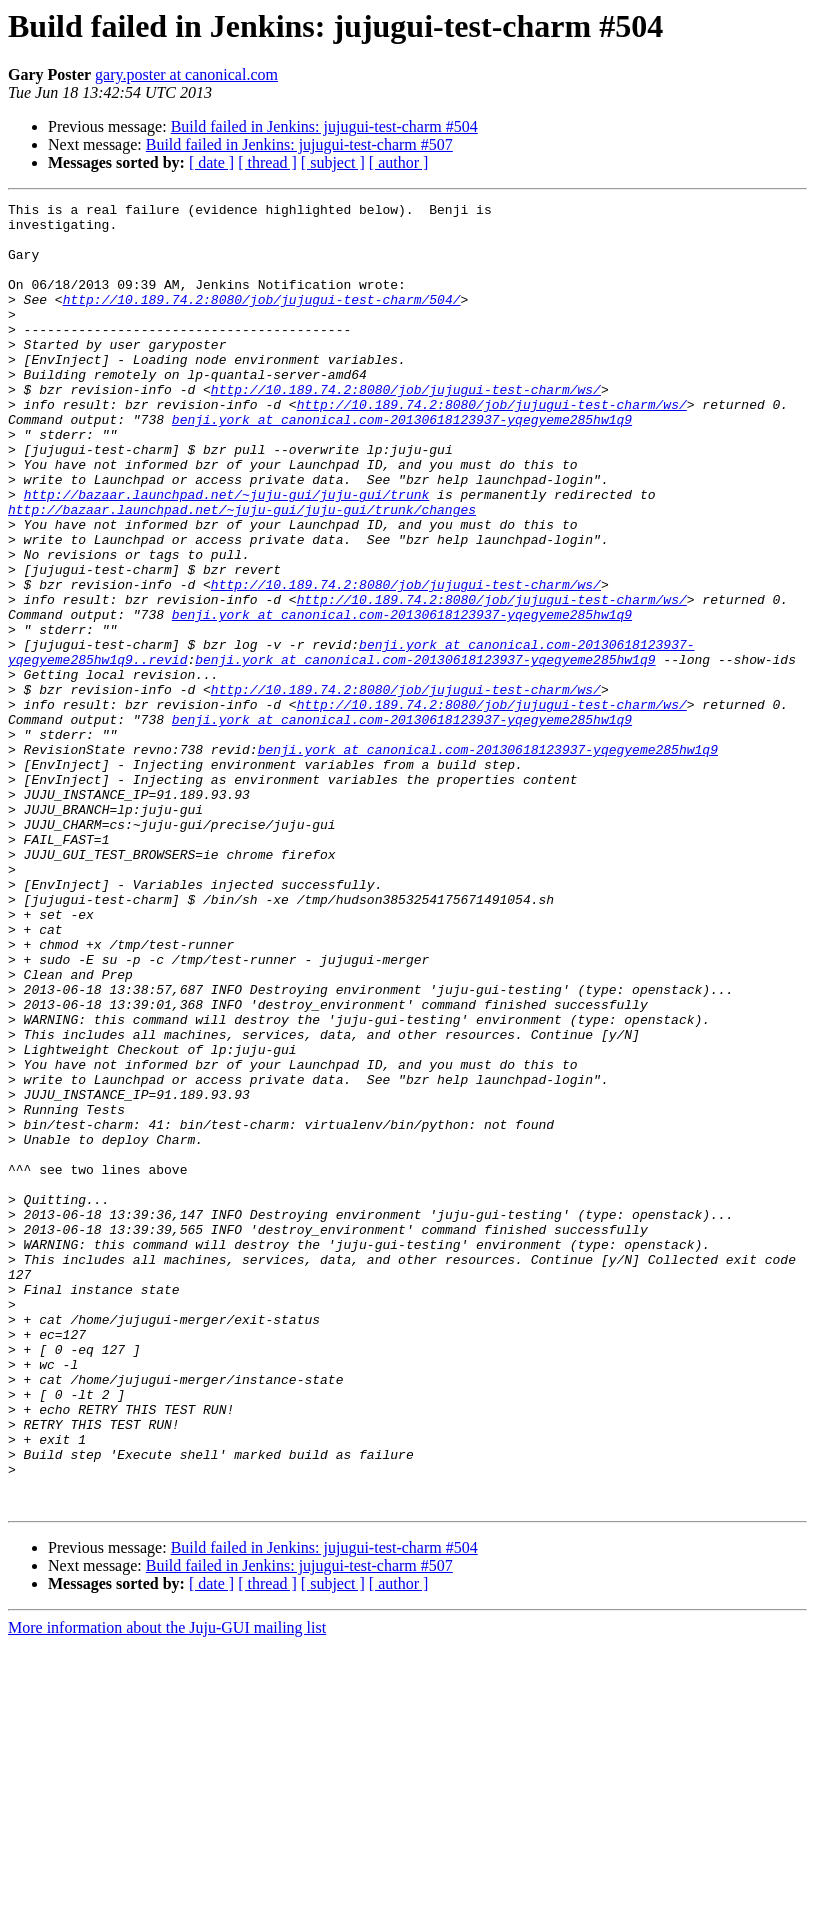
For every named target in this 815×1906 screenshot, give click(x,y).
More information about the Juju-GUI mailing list (167, 1888)
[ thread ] (267, 162)
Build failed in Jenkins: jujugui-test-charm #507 (299, 144)
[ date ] (211, 162)
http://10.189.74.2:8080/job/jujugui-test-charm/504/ (262, 320)
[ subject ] (333, 162)
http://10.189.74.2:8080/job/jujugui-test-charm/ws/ (406, 428)
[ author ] (399, 162)
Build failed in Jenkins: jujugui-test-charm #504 (324, 126)
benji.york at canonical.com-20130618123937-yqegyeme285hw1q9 (402, 464)
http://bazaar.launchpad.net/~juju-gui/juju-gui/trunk (227, 554)
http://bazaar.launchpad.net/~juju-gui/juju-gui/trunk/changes (242, 572)
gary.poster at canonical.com (186, 74)
